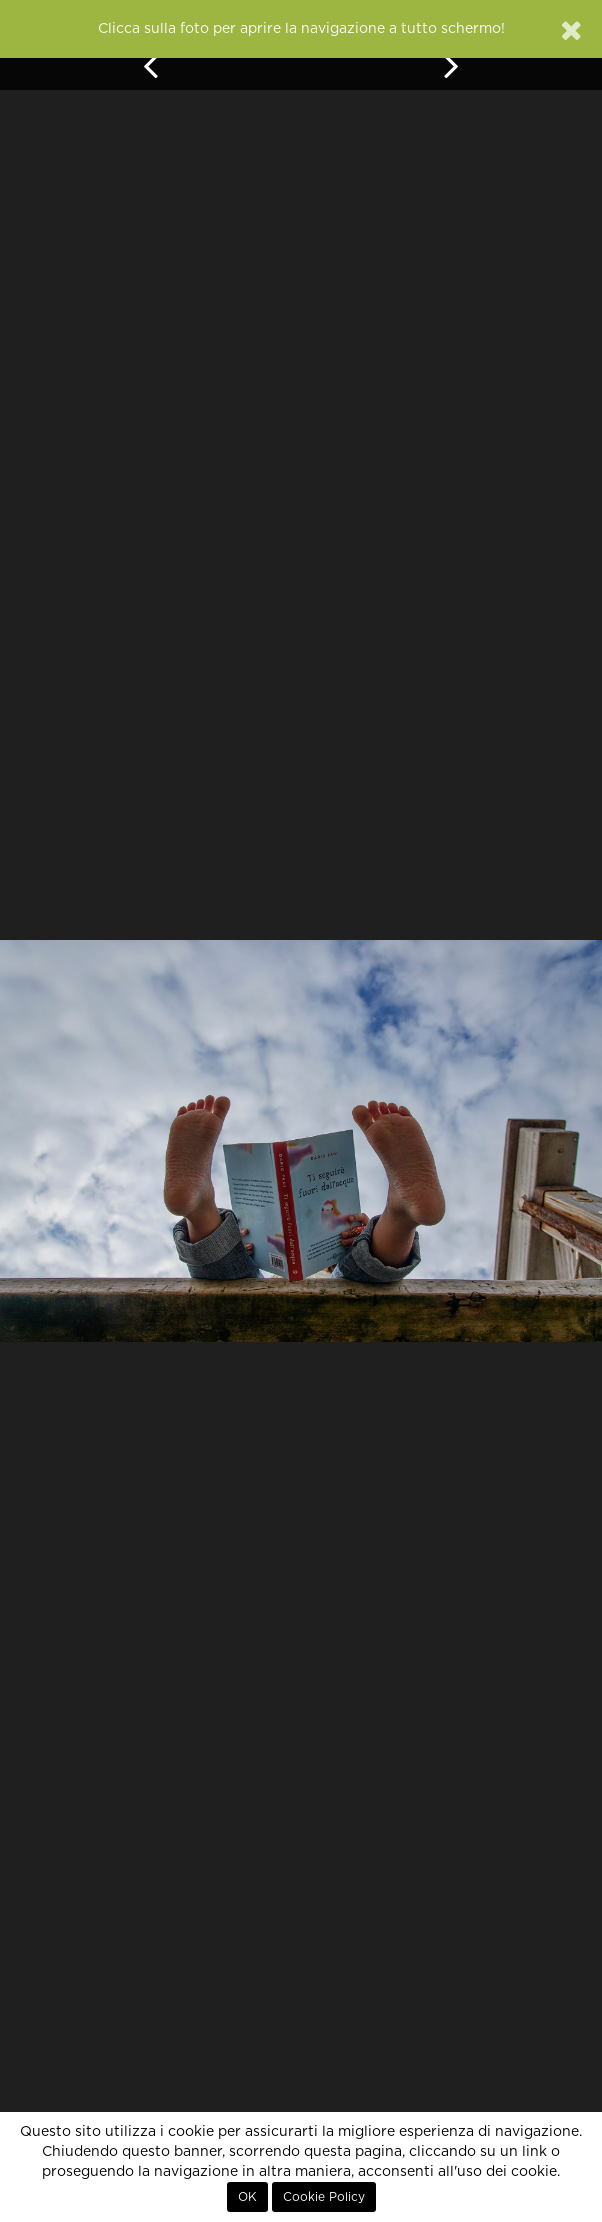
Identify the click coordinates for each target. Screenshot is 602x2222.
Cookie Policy (324, 2197)
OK (247, 2197)
